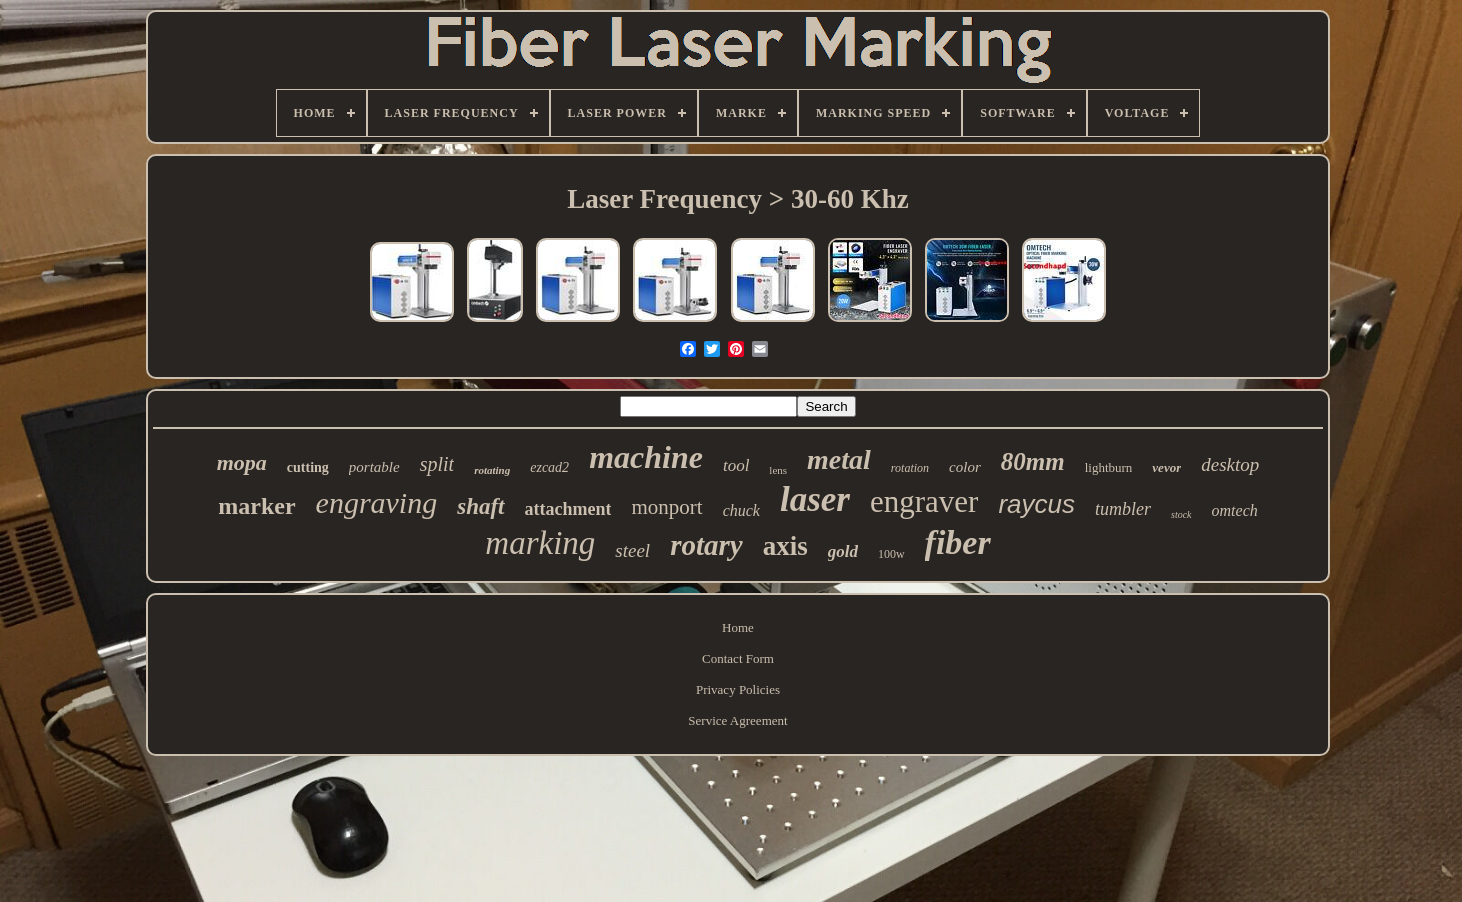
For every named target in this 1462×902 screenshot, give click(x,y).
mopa (242, 462)
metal (839, 459)
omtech (1235, 510)
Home (738, 627)
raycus (1036, 504)
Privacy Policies (738, 689)
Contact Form (738, 658)
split (437, 464)
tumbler (1123, 509)
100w (891, 554)
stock (1181, 514)
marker (256, 506)
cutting (308, 467)
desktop (1230, 464)
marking (540, 543)
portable (374, 467)
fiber (958, 542)
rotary (706, 545)
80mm (1033, 461)
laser (815, 499)
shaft (480, 506)
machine (646, 457)
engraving (377, 502)
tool (736, 465)
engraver (924, 501)
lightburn (1109, 467)
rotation (910, 468)
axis (785, 546)
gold (843, 551)
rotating (492, 470)
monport (666, 507)
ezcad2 (549, 467)
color (965, 467)
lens (778, 470)
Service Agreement (737, 720)
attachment (568, 509)
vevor (1166, 467)
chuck (741, 510)
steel (632, 550)
